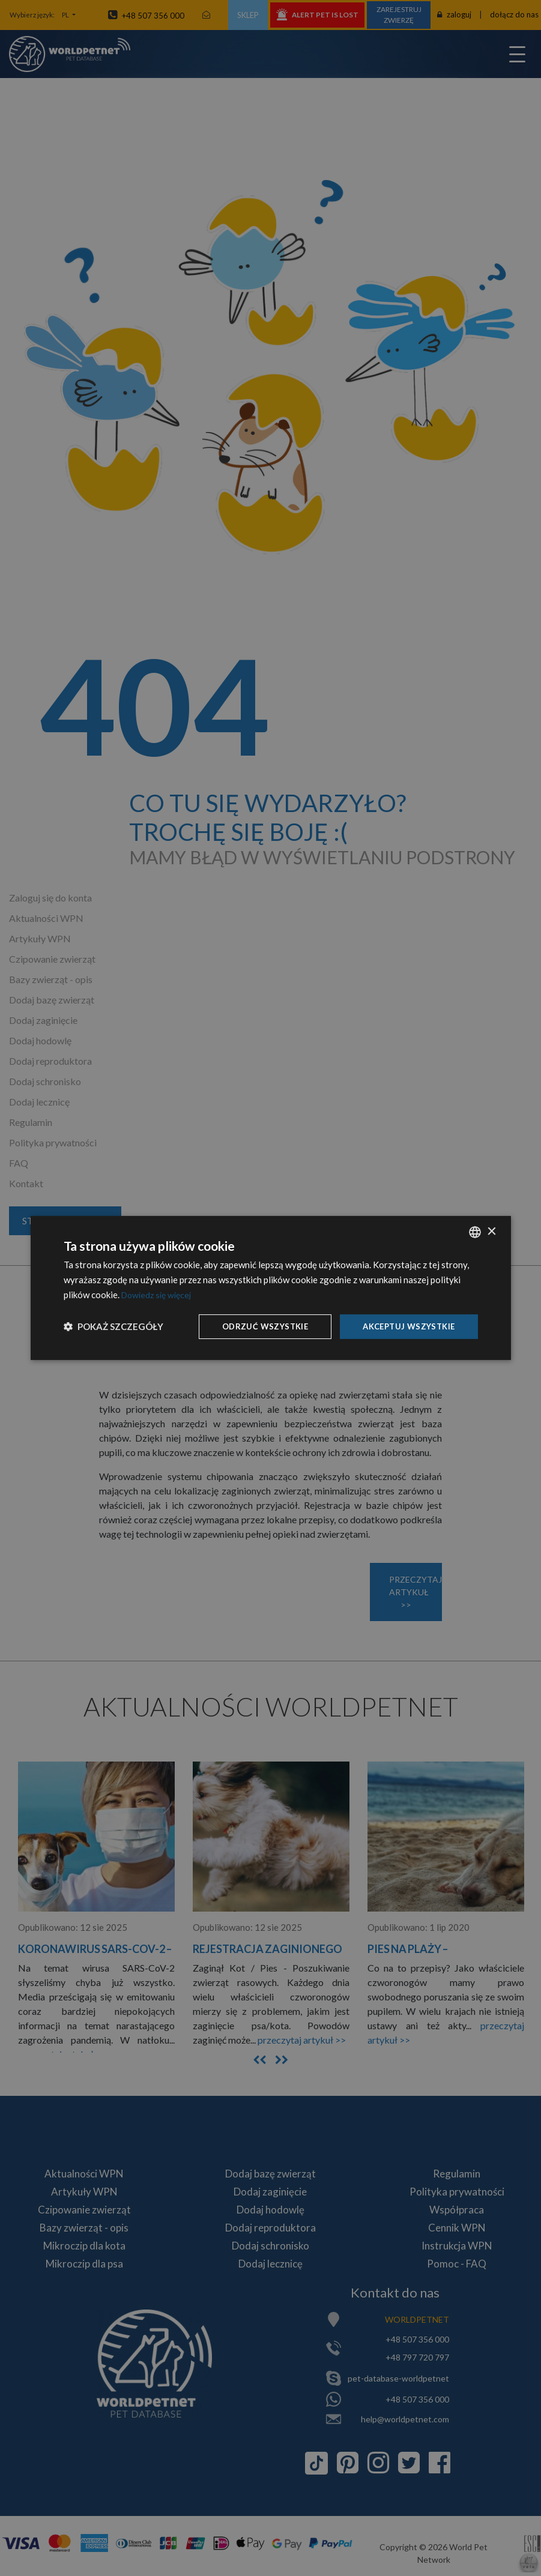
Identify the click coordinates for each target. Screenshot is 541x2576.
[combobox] (475, 1231)
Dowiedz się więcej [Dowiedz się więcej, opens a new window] (159, 1293)
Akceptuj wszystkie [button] (405, 1326)
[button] (113, 1326)
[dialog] (271, 1288)
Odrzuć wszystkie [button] (256, 1326)
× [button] (491, 1230)
